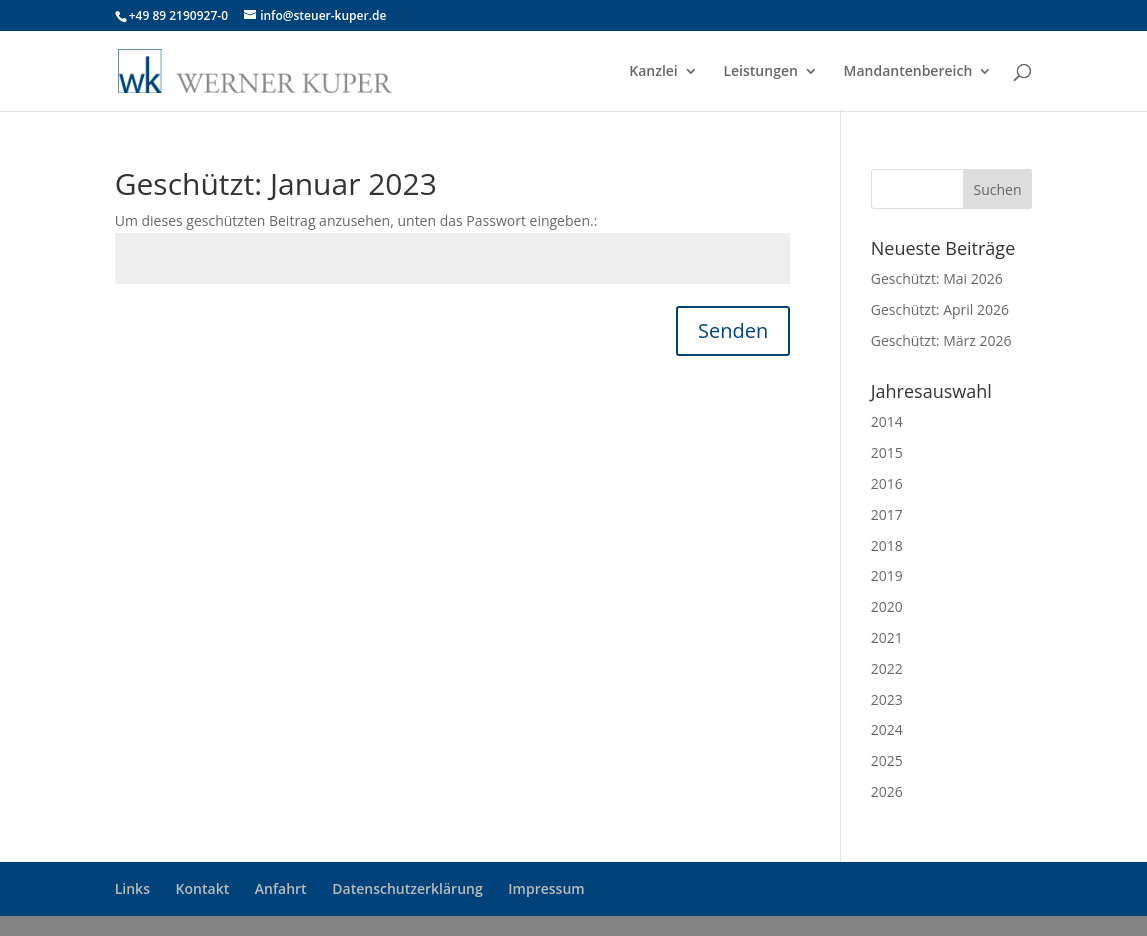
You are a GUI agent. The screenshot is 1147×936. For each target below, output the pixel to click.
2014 (887, 421)
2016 (887, 483)
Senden (733, 330)
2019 (887, 575)
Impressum (546, 888)
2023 (887, 699)
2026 (887, 791)
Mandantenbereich (908, 72)
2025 (887, 760)
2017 (887, 514)
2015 (887, 452)
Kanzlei (653, 72)
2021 (887, 637)
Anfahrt (281, 888)
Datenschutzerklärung (407, 888)
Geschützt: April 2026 (940, 309)
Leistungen (760, 72)
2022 (887, 668)
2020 (887, 606)
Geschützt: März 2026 (941, 340)
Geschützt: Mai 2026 (937, 278)
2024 (887, 729)
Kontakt (203, 888)
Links (132, 888)
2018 (887, 545)
